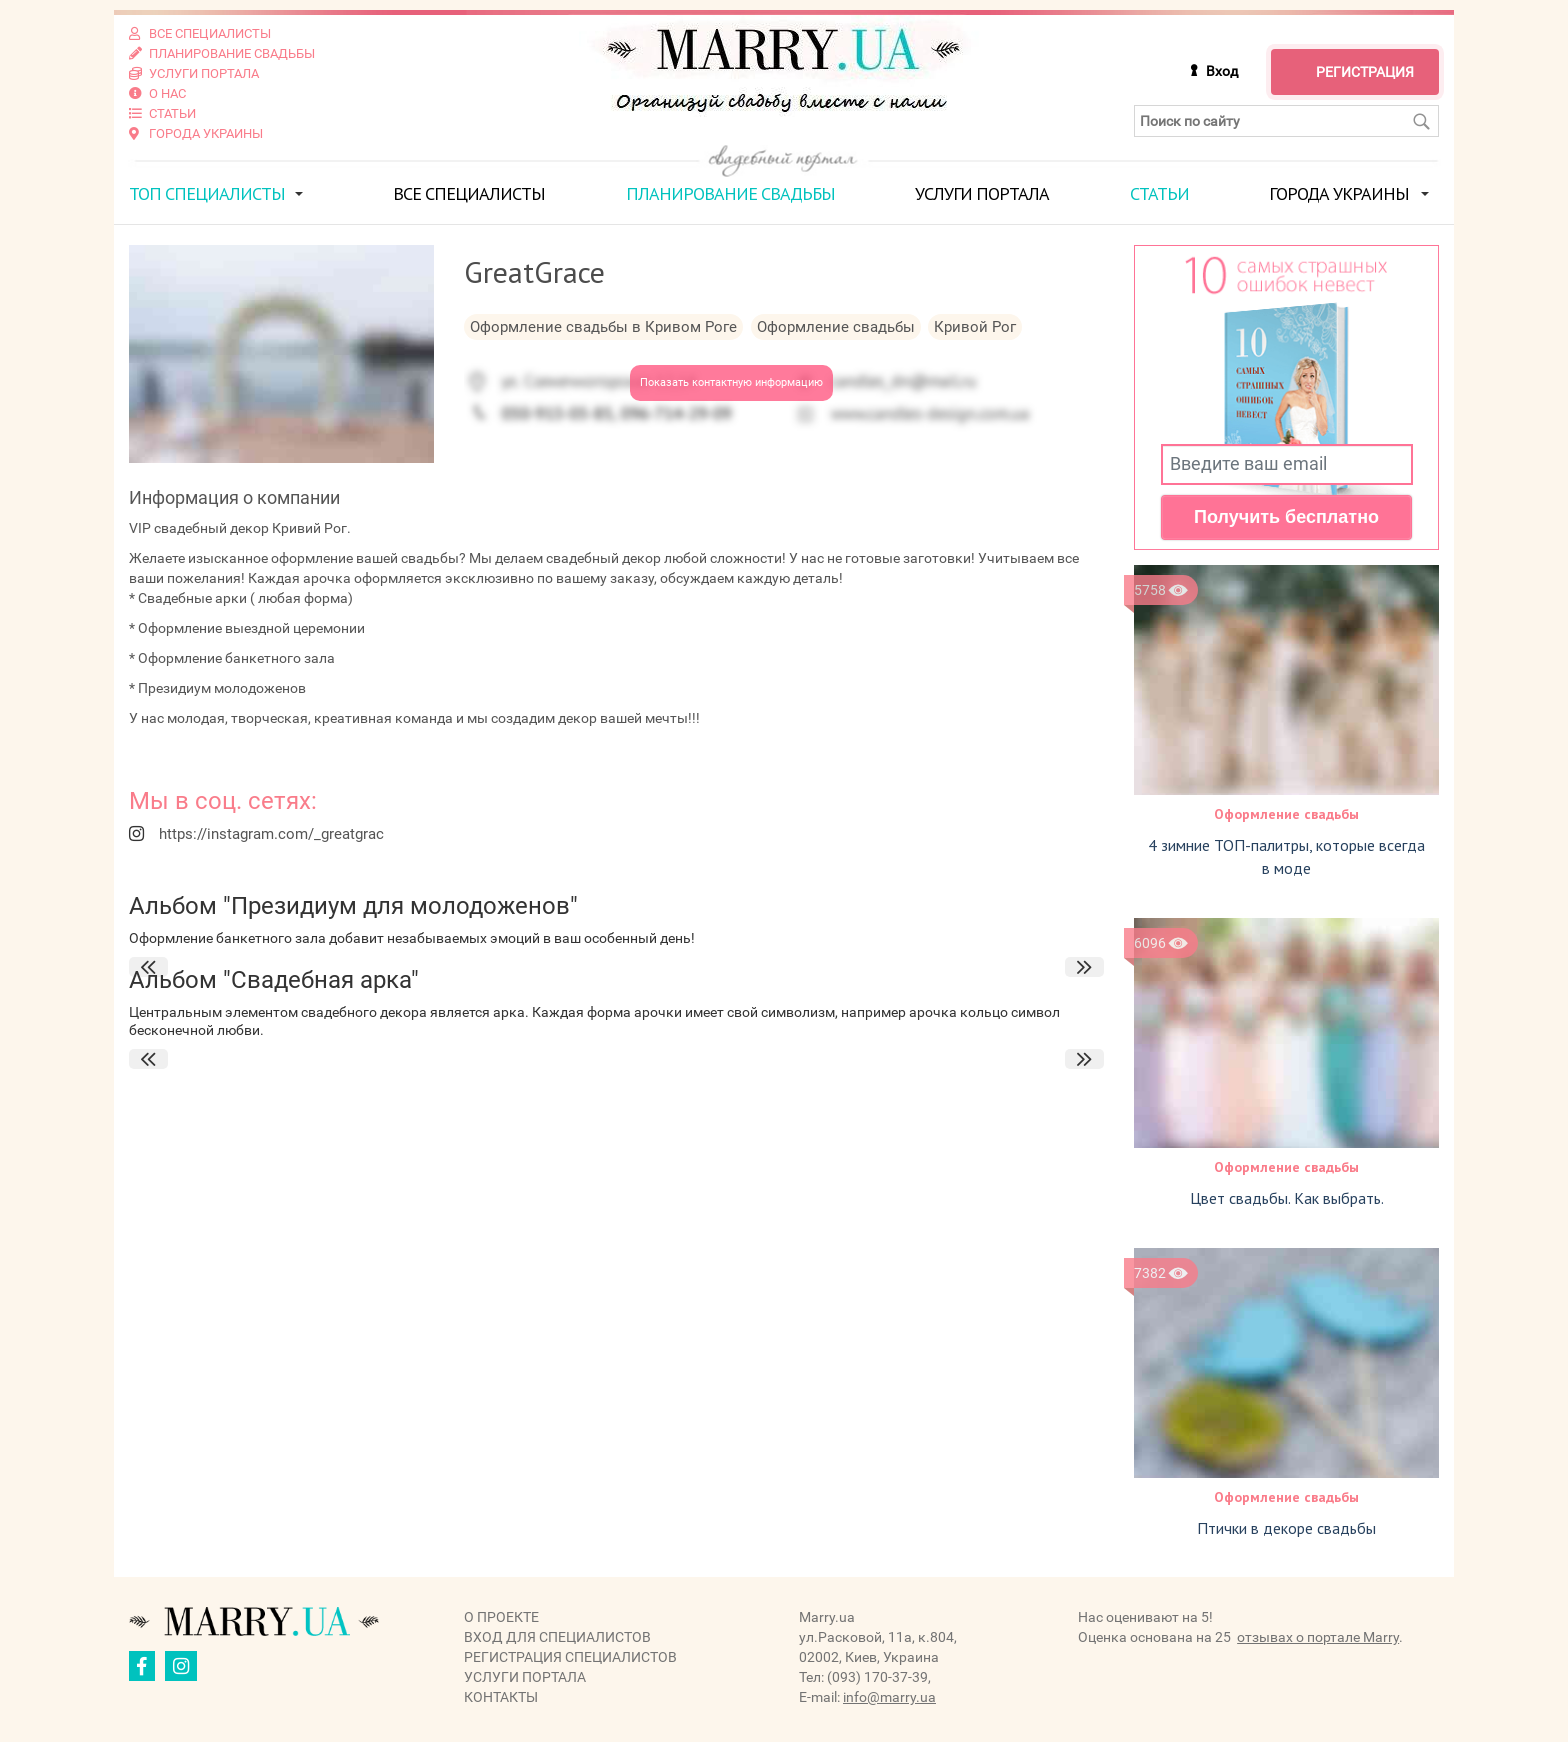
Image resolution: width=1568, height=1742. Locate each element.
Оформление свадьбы (1286, 814)
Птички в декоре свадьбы (1286, 1528)
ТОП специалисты (207, 193)
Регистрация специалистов (570, 1657)
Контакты (501, 1697)
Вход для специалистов (557, 1637)
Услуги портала (982, 193)
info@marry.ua (889, 1697)
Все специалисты (469, 193)
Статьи (1159, 193)
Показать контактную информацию (731, 382)
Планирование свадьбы (730, 193)
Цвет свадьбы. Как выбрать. (1287, 1198)
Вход (1222, 71)
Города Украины (1339, 193)
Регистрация (1365, 72)
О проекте (501, 1617)
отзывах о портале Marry (1318, 1637)
